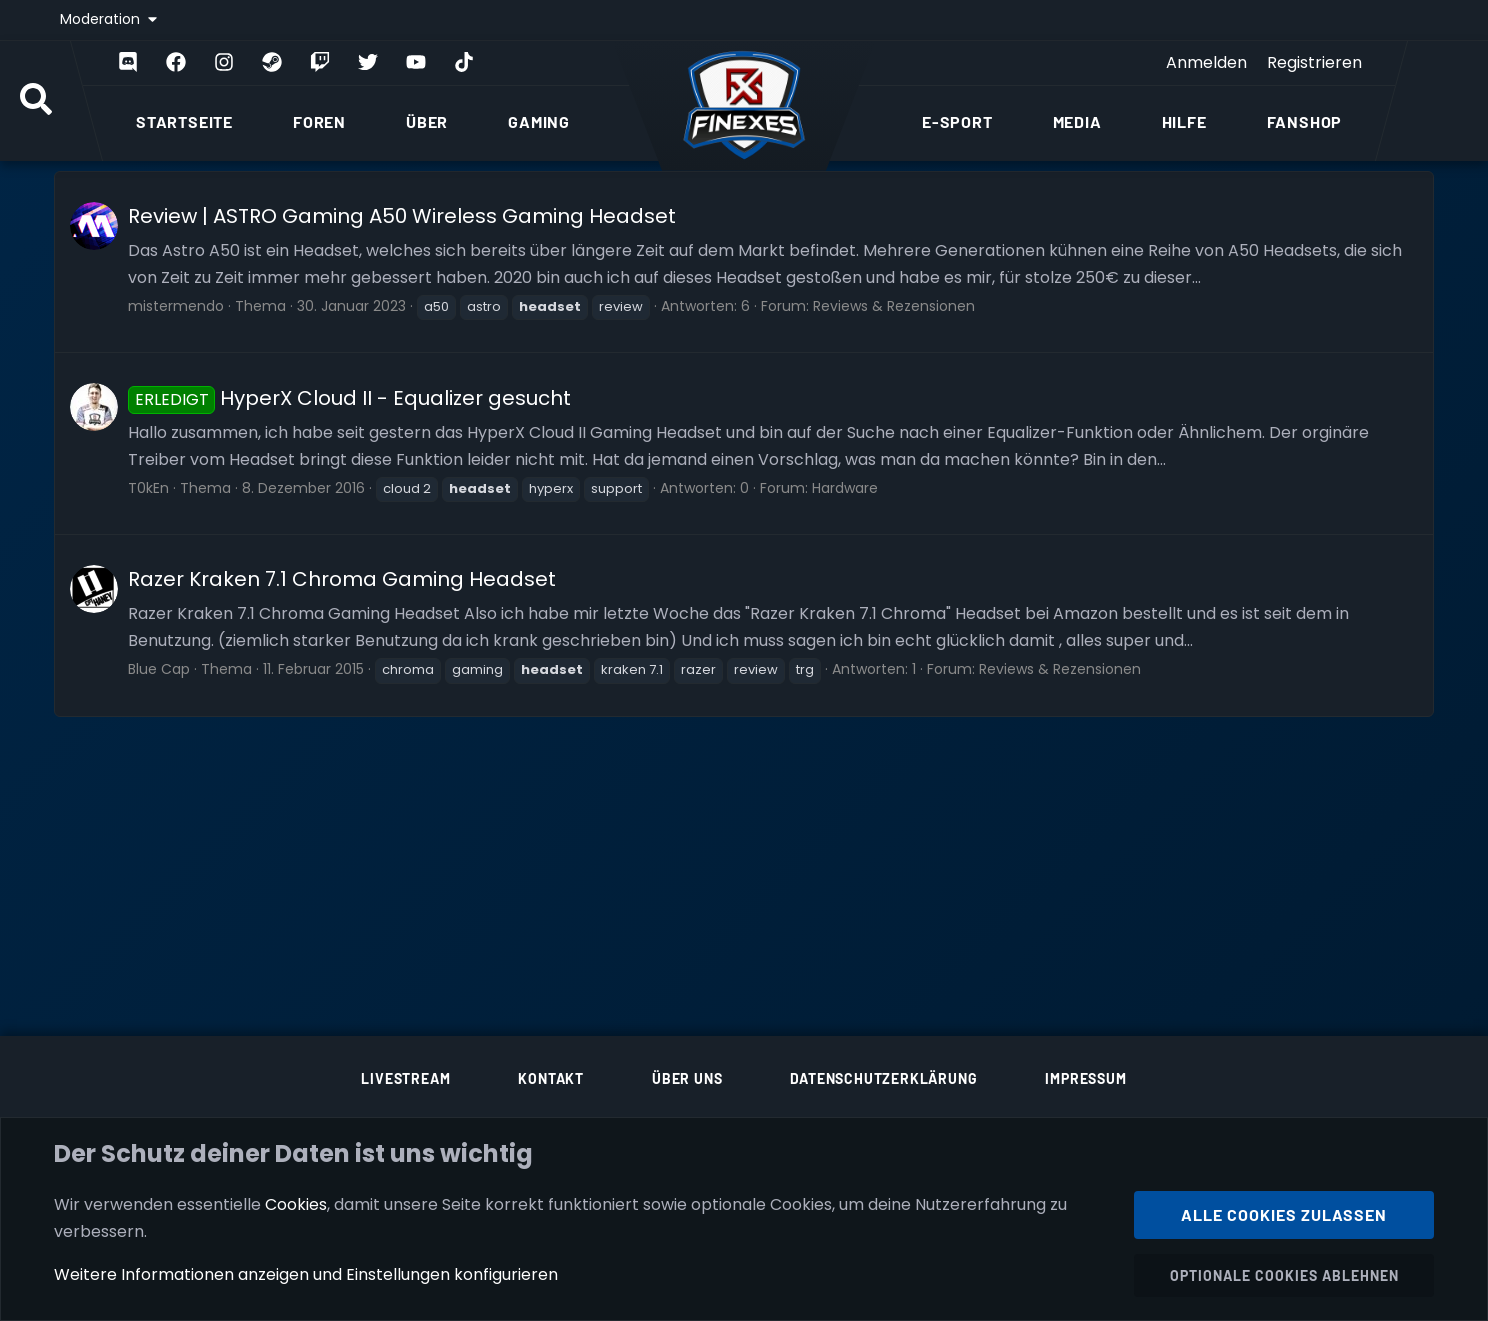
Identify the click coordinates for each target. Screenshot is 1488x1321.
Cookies (296, 1203)
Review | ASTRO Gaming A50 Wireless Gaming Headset (402, 216)
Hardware (845, 488)
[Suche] (36, 101)
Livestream (405, 1078)
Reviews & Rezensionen (894, 306)
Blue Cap (159, 669)
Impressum (1085, 1078)
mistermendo (176, 306)
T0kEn (148, 488)
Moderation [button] (102, 19)
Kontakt (551, 1078)
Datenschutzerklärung (883, 1078)
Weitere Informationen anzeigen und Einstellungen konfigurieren (306, 1274)
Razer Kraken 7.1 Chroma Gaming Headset (342, 579)
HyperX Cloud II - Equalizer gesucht (349, 398)
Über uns (687, 1078)
